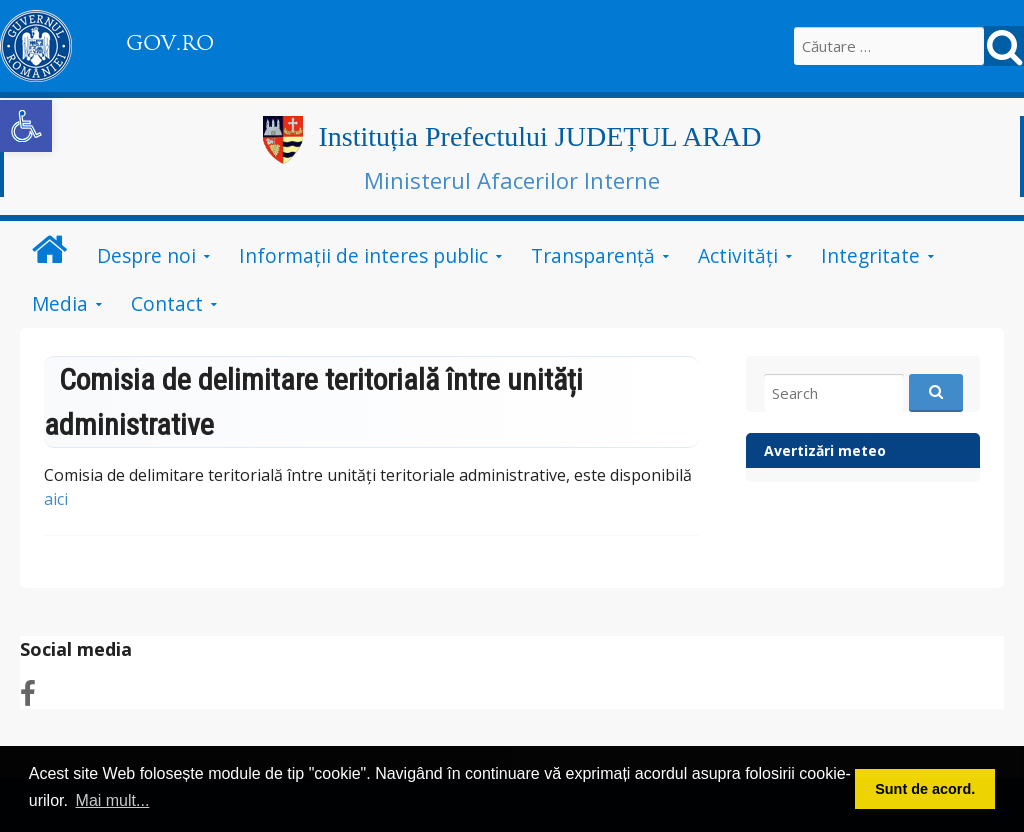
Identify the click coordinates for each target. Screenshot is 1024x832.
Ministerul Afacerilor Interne (512, 180)
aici (56, 499)
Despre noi (146, 255)
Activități (738, 255)
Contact (167, 303)
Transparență (593, 255)
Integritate (870, 255)
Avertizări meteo (825, 450)
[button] (26, 126)
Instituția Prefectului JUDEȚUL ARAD (539, 136)
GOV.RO (170, 43)
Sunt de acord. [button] (925, 789)
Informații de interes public (363, 255)
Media (60, 303)
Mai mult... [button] (113, 800)
